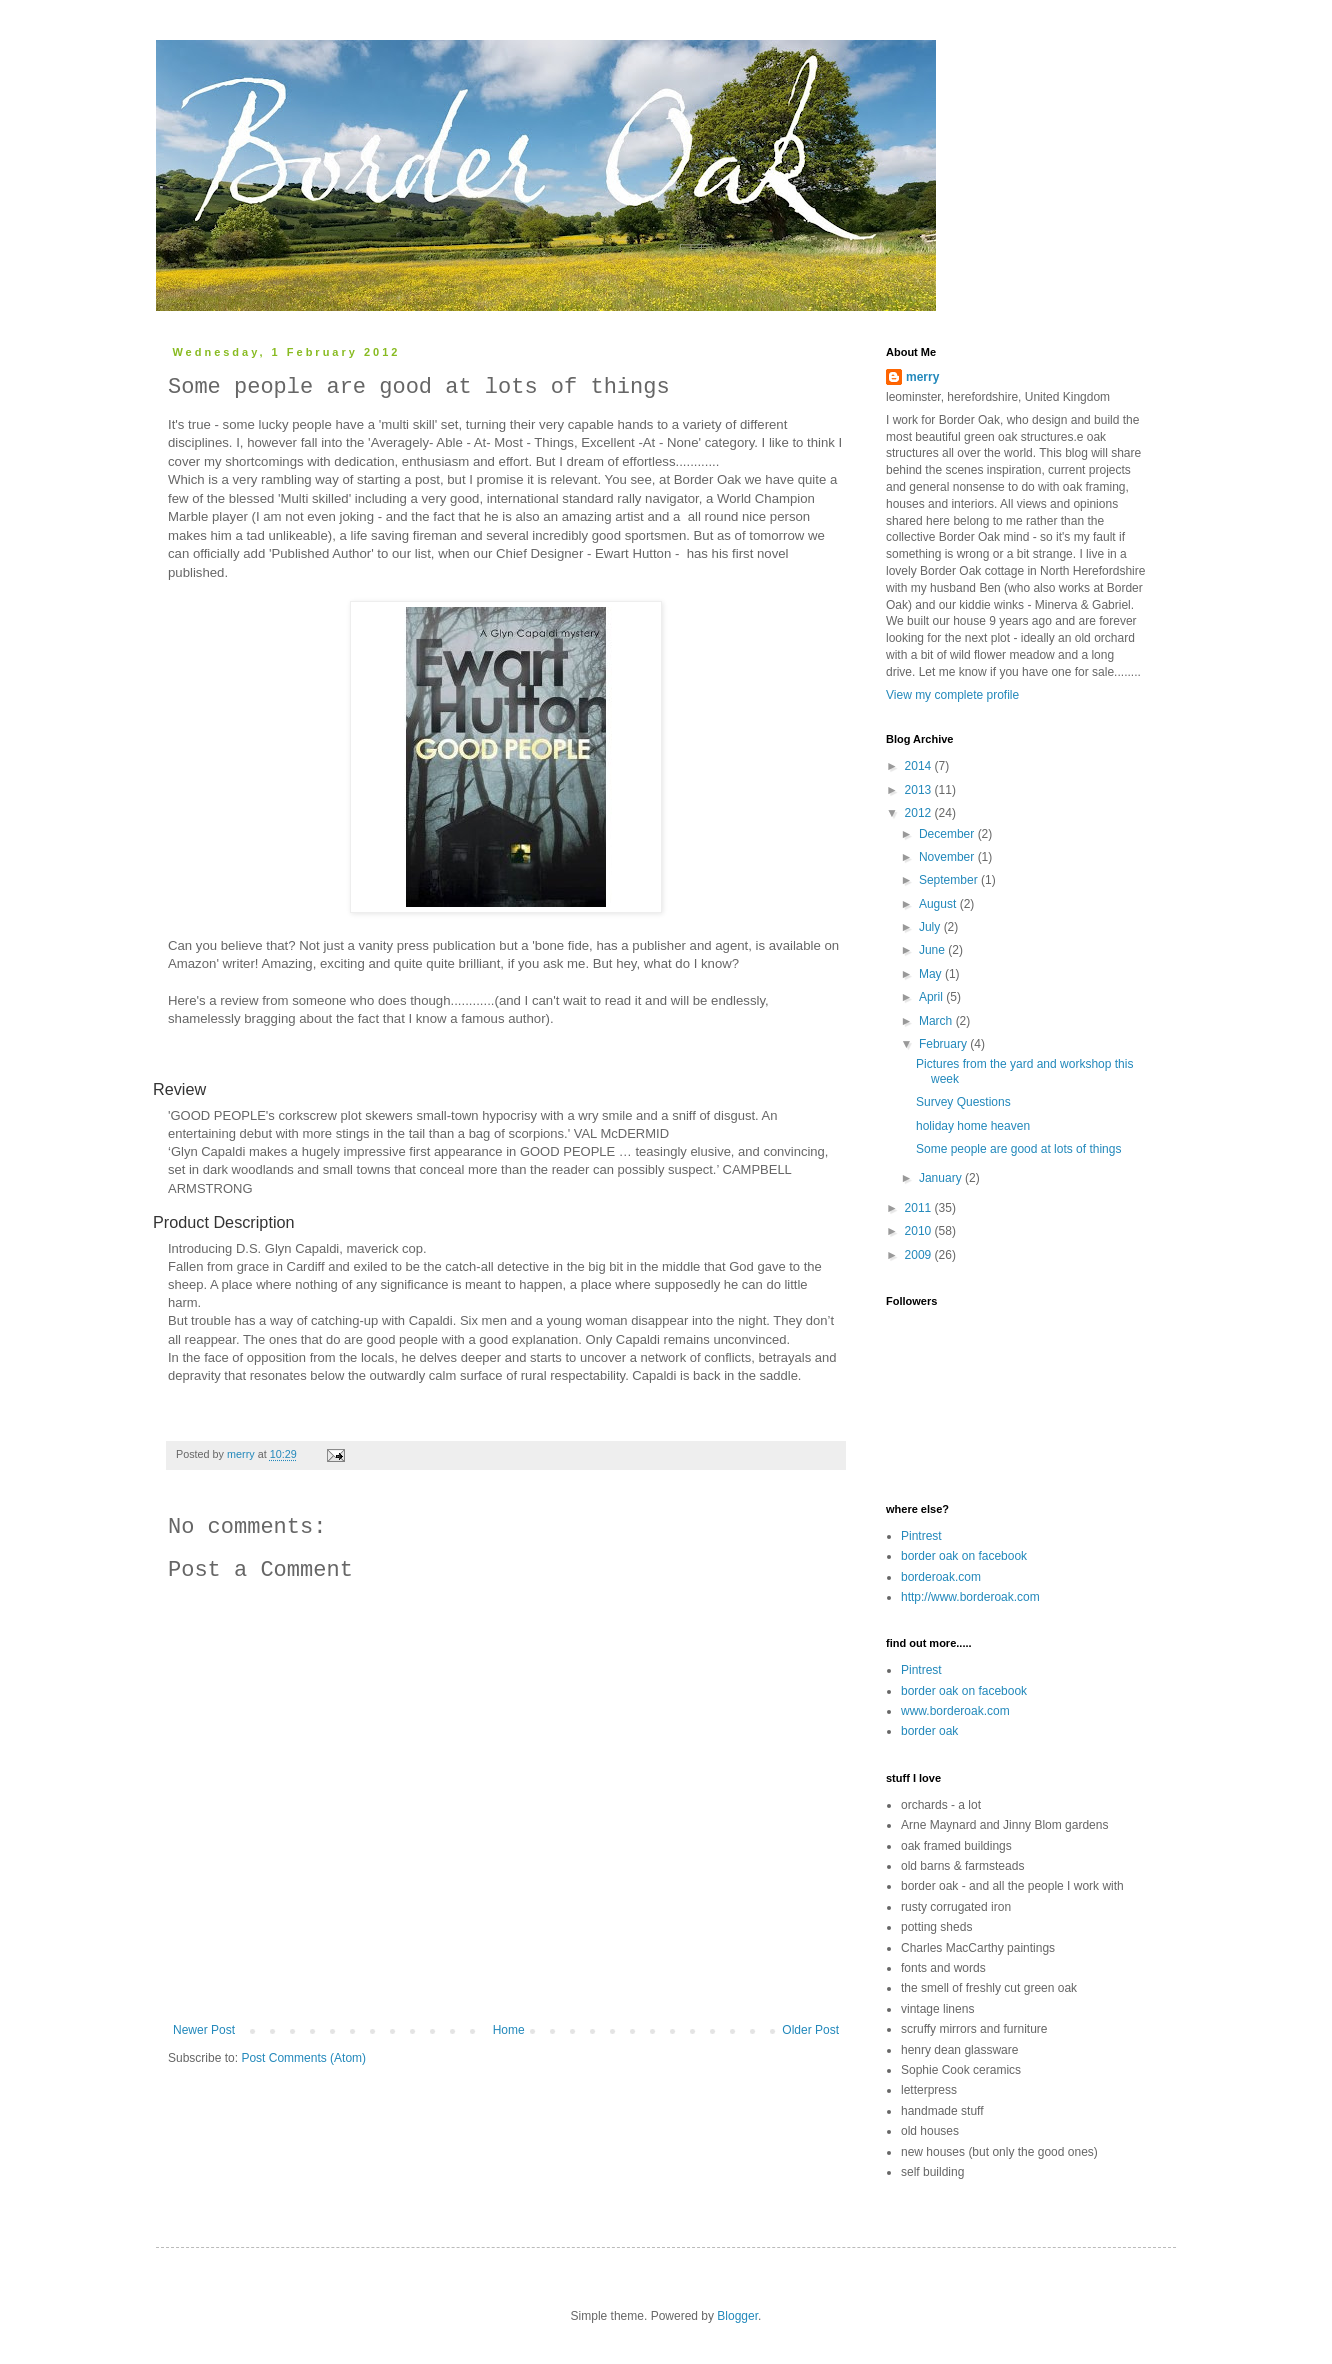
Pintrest (921, 1536)
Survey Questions (963, 1102)
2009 (920, 1255)
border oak (929, 1731)
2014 (920, 766)
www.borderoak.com (955, 1711)
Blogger (737, 2316)
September (950, 880)
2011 (920, 1208)
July (931, 927)
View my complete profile (952, 695)
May (932, 974)
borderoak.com (941, 1577)
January (942, 1178)
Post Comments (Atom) (303, 2058)
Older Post (810, 2030)
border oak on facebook (964, 1556)
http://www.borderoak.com (970, 1597)
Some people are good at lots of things (1018, 1149)
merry (922, 377)
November (948, 857)
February (944, 1044)
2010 (920, 1231)
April (932, 997)
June (933, 950)
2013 (920, 790)
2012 (920, 813)
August (939, 904)
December (948, 834)
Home (509, 2030)
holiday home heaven (973, 1126)
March (937, 1021)
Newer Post (204, 2030)
